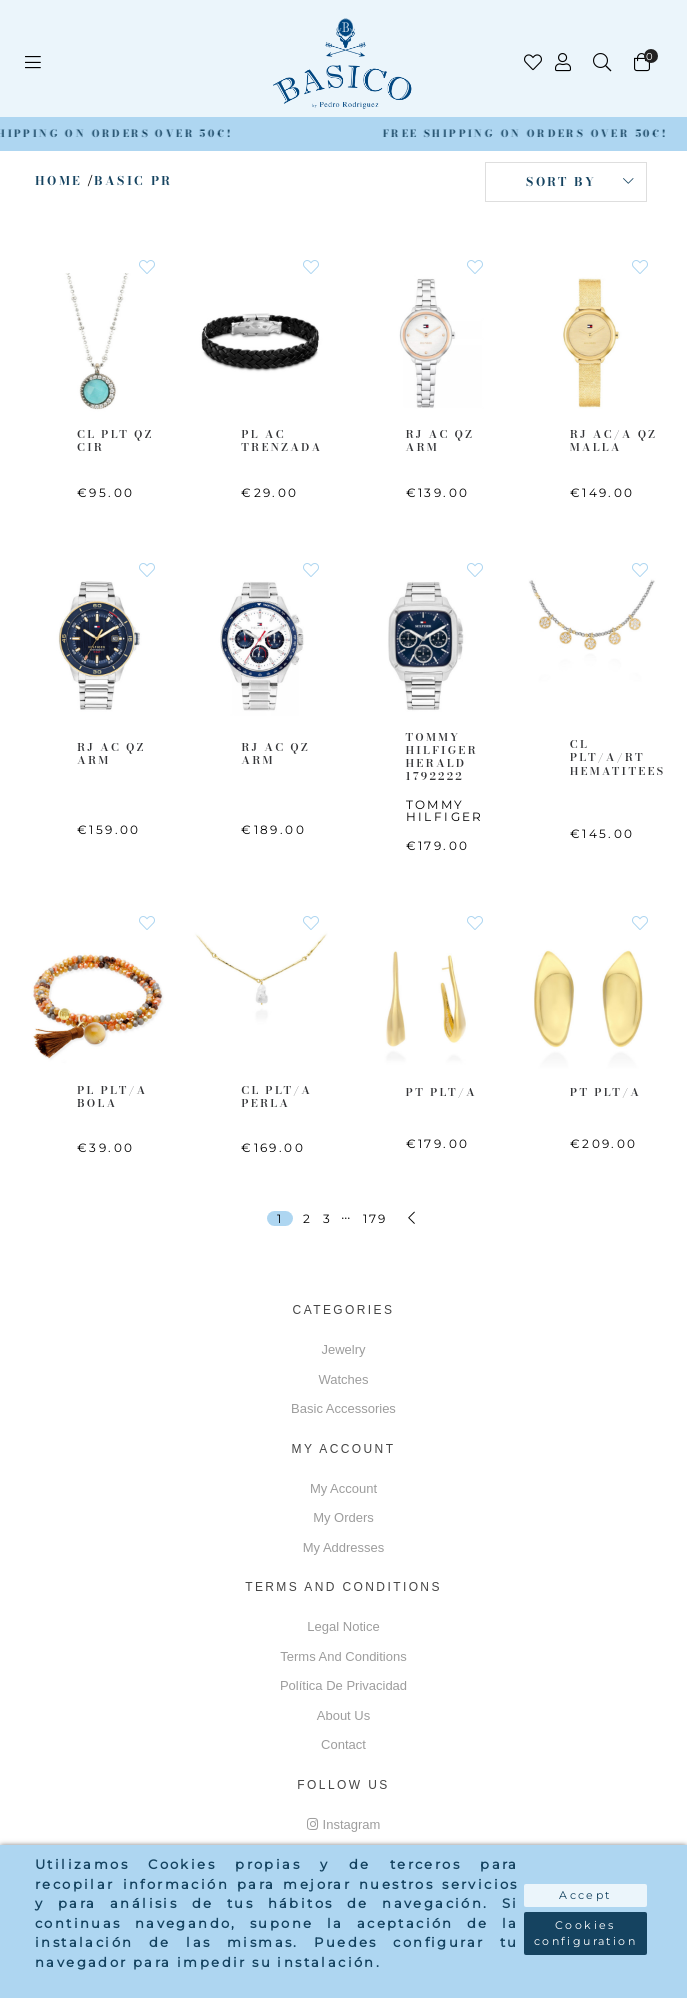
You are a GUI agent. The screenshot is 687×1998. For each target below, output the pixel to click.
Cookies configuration (585, 1933)
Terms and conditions (343, 1656)
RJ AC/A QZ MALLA (613, 440)
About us (343, 1715)
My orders (343, 1517)
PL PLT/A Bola (112, 1096)
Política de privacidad (343, 1685)
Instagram (344, 1824)
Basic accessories (343, 1408)
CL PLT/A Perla (276, 1096)
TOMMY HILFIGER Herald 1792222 (442, 757)
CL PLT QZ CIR (115, 440)
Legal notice (343, 1626)
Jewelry (343, 1349)
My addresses (344, 1547)
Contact (343, 1744)
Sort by (561, 181)
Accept (585, 1895)
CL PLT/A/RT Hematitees (618, 757)
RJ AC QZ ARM (440, 440)
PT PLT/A (441, 1092)
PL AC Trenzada (281, 440)
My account (343, 1488)
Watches (343, 1379)
